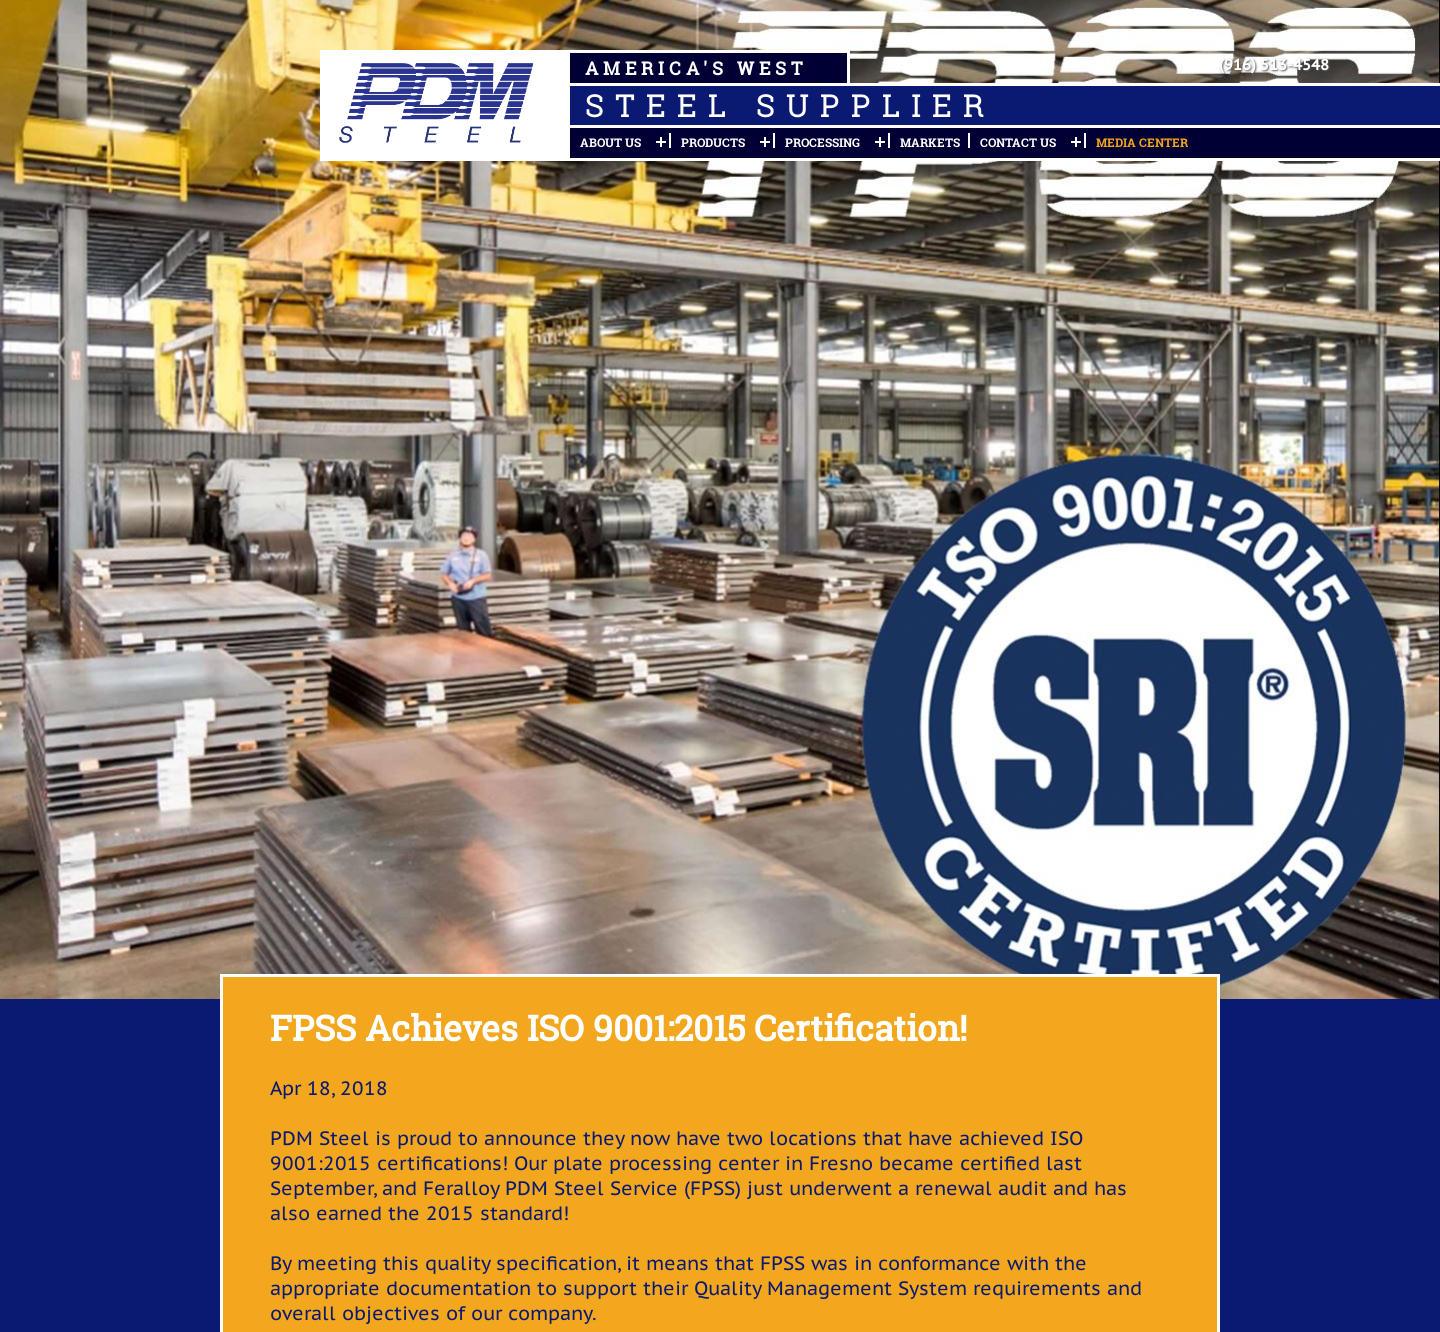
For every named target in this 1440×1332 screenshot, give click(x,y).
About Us (610, 142)
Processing (822, 142)
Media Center (1142, 142)
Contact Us (1018, 142)
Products (713, 142)
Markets (930, 142)
